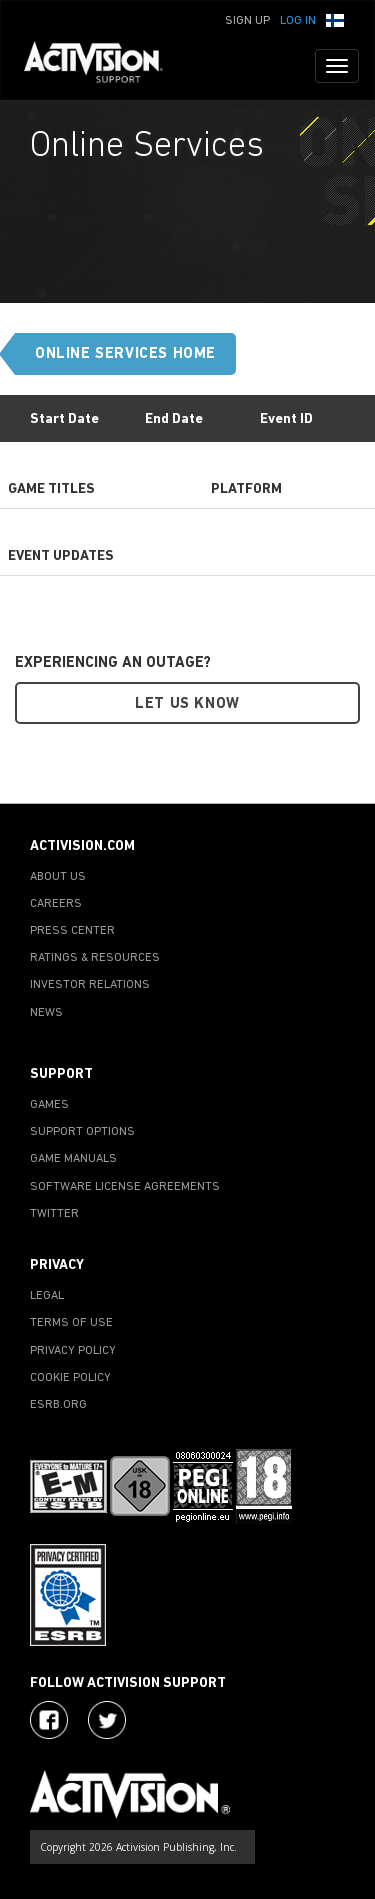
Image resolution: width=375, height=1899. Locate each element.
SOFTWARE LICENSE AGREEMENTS (125, 1187)
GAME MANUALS (73, 1159)
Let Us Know (187, 704)
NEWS (46, 1013)
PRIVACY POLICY (73, 1351)
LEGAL (47, 1296)
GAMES (49, 1105)
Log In (298, 21)
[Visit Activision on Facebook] (49, 1720)
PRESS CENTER (72, 931)
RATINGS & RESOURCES (95, 958)
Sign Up (247, 21)
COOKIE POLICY (70, 1378)
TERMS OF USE (71, 1323)
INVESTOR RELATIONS (90, 985)
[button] (335, 19)
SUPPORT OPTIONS (82, 1132)
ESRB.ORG (58, 1405)
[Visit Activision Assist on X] (107, 1720)
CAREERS (56, 904)
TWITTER (54, 1214)
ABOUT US (58, 877)
